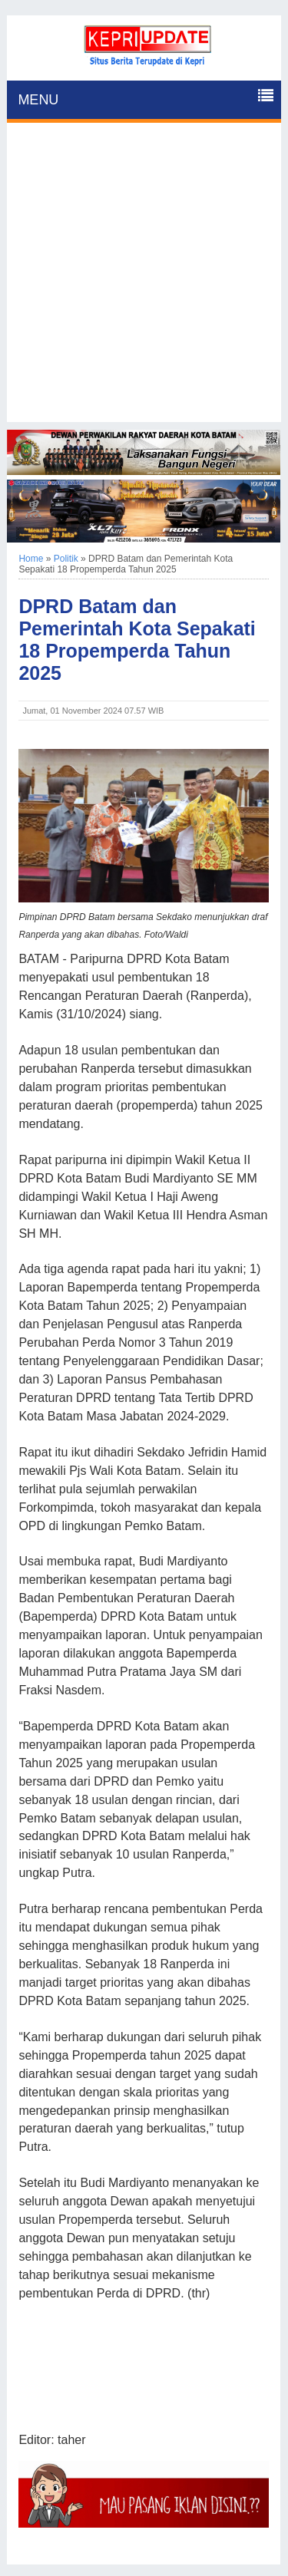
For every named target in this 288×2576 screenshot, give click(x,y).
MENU (38, 99)
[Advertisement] (144, 278)
